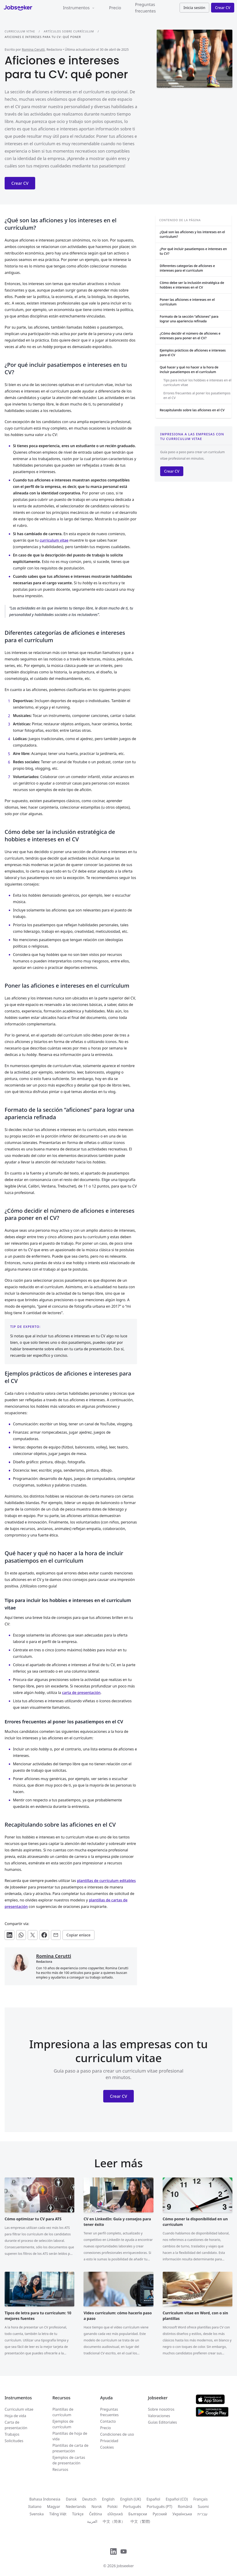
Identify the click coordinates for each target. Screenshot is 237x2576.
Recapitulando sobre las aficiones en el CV (192, 410)
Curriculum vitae (20, 31)
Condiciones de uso (117, 2434)
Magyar (53, 2506)
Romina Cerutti (33, 49)
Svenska (37, 2513)
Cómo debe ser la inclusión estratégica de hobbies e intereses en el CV (192, 284)
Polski (112, 2506)
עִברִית (202, 2513)
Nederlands (76, 2506)
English (108, 2499)
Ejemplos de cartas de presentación (68, 2460)
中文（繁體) (140, 2521)
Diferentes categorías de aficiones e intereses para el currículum (187, 268)
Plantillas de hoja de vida (69, 2436)
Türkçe (78, 2513)
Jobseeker (125, 2565)
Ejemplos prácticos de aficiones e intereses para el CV (193, 352)
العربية (92, 2521)
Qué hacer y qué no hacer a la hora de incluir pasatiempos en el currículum (189, 369)
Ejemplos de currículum (62, 2424)
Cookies (107, 2447)
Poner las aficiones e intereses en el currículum (187, 301)
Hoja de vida (15, 2415)
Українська (182, 2513)
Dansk (71, 2499)
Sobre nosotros (161, 2409)
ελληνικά (115, 2513)
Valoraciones (159, 2415)
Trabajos (12, 2434)
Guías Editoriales (162, 2422)
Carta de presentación (16, 2425)
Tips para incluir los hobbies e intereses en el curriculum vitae (197, 382)
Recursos (60, 2469)
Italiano (34, 2506)
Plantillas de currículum (62, 2412)
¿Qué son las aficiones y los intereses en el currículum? (192, 234)
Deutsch (89, 2499)
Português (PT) (159, 2506)
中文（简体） (114, 2521)
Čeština (95, 2513)
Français (200, 2499)
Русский (160, 2513)
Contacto (108, 2421)
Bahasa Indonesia (44, 2499)
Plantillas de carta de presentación (70, 2448)
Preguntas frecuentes (109, 2412)
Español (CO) (177, 2499)
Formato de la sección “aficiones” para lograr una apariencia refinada (189, 318)
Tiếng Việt (57, 2513)
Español (153, 2499)
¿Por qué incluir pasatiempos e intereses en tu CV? (193, 251)
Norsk (96, 2506)
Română (185, 2506)
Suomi (203, 2506)
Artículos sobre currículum (69, 31)
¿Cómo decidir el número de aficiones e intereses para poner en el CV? (190, 335)
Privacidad (109, 2440)
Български (137, 2513)
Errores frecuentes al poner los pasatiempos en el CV (197, 395)
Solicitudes (14, 2440)
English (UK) (130, 2499)
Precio (115, 7)
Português (132, 2506)
